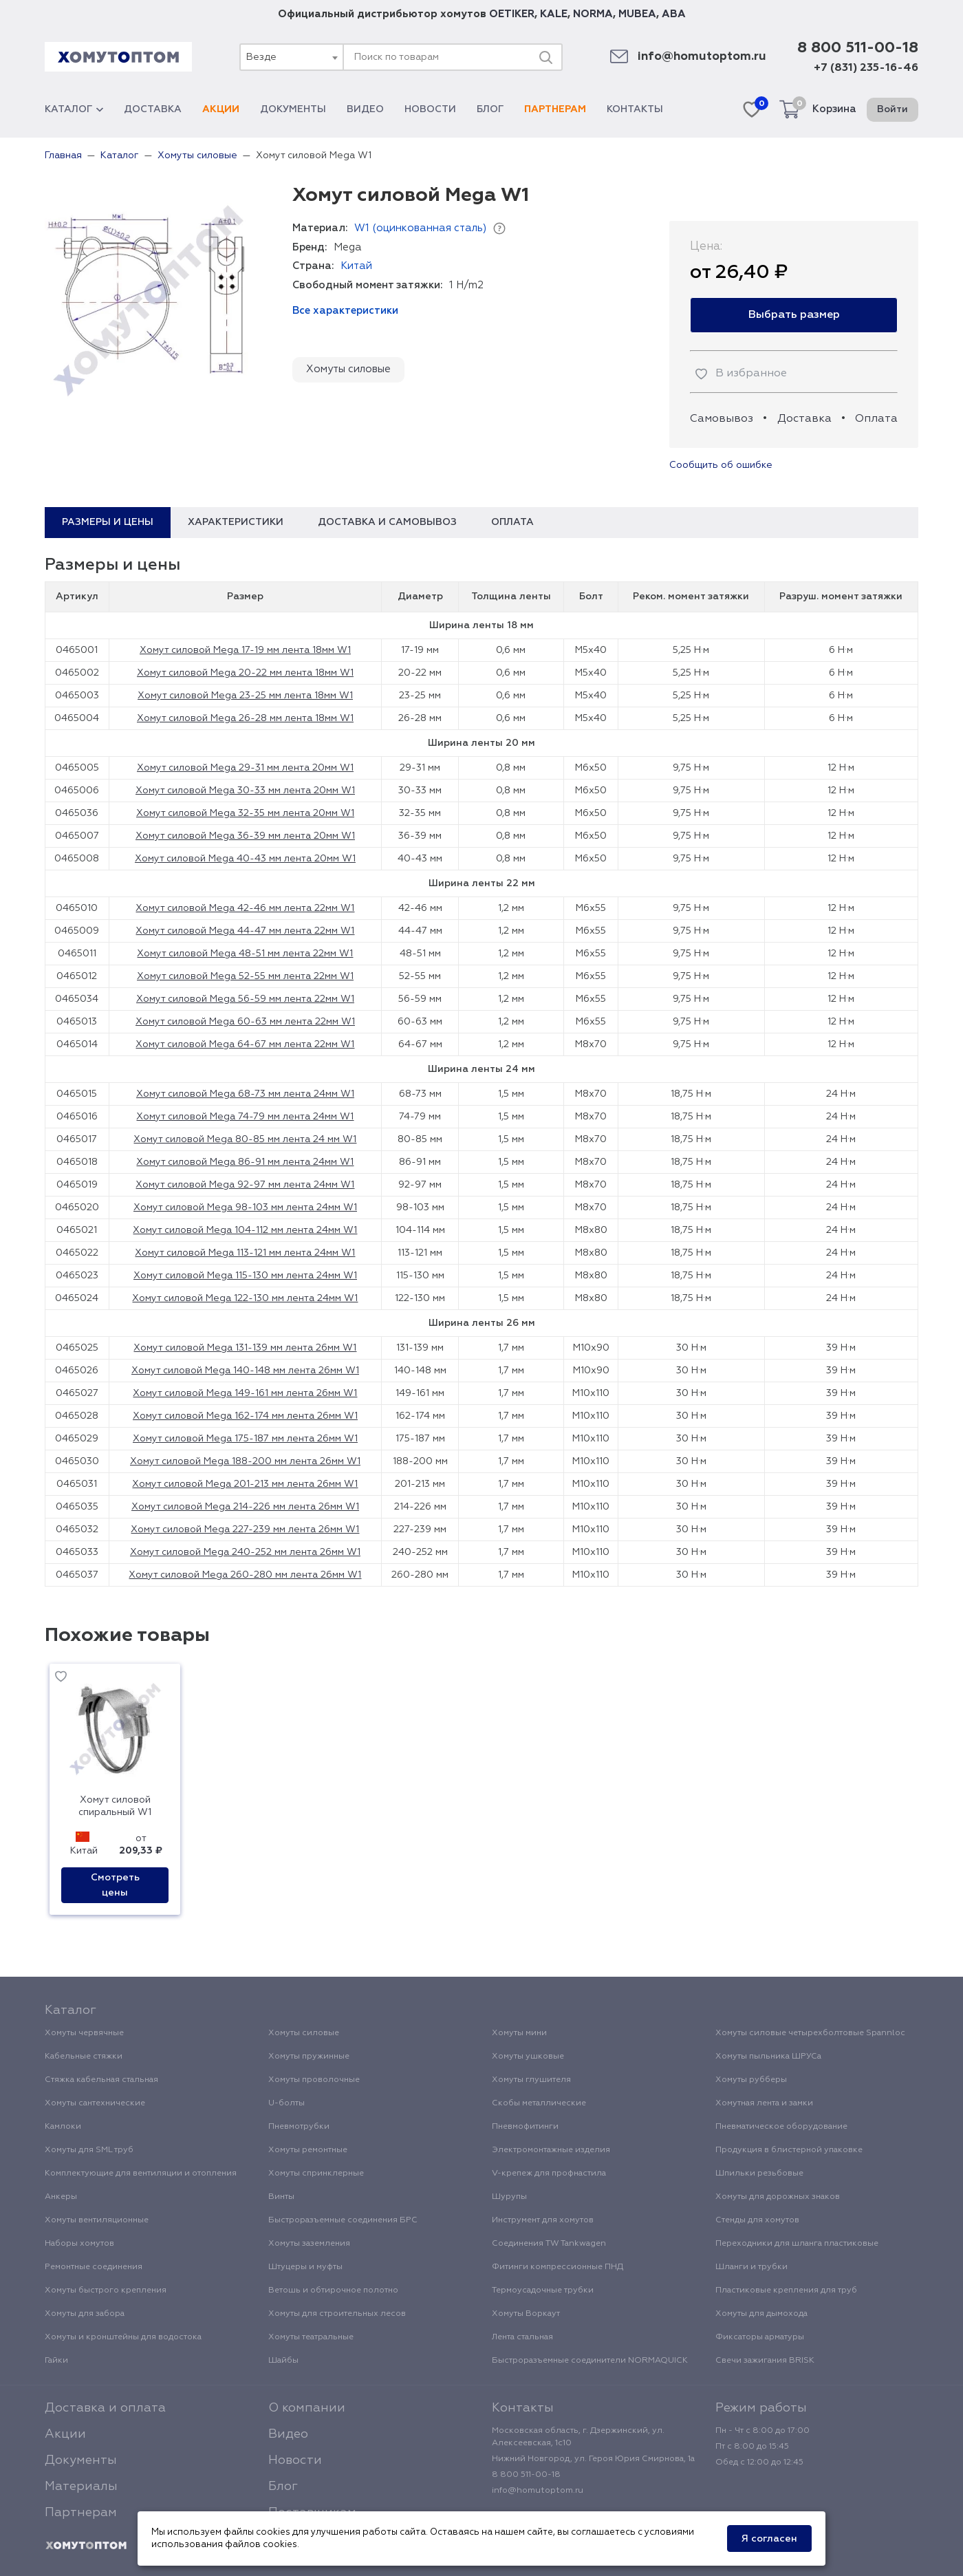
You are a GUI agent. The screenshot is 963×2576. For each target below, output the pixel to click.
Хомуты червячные (84, 2033)
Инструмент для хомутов (543, 2220)
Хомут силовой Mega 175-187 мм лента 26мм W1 (245, 1438)
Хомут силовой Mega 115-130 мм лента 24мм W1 (245, 1275)
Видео (365, 109)
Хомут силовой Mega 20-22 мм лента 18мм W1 (245, 673)
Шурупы (509, 2197)
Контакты (635, 109)
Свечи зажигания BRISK (764, 2361)
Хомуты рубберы (751, 2080)
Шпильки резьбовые (759, 2173)
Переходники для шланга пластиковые (796, 2244)
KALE (553, 14)
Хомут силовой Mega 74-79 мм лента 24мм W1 (245, 1116)
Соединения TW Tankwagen (549, 2244)
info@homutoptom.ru (702, 57)
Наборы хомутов (79, 2244)
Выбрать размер (794, 315)
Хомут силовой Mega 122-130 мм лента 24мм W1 (245, 1298)
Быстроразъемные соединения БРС (343, 2220)
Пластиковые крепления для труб (786, 2290)
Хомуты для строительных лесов (337, 2314)
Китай (356, 266)
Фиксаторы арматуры (759, 2337)
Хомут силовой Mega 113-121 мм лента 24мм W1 (245, 1253)
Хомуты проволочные (314, 2080)
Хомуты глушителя (531, 2080)
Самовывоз (721, 419)
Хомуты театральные (311, 2337)
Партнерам (555, 109)
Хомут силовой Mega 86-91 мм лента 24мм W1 (245, 1162)
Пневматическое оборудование (781, 2127)
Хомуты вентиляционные (97, 2220)
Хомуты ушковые (528, 2056)
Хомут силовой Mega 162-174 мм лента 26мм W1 (245, 1416)
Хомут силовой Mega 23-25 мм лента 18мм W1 (245, 695)
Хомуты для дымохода (761, 2314)
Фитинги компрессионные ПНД (557, 2267)
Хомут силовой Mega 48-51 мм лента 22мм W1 (245, 953)
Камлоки (63, 2127)
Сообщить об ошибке (720, 465)
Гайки (56, 2361)
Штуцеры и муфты (305, 2267)
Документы (293, 109)
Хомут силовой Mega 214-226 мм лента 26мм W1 (245, 1507)
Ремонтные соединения (93, 2267)
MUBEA (637, 14)
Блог (490, 109)
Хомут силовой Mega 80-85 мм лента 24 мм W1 (244, 1139)
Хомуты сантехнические (95, 2103)
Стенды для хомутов (757, 2220)
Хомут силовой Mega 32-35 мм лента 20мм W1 (245, 813)
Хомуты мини (519, 2033)
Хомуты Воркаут (526, 2314)
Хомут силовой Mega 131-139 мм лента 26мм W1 (244, 1348)
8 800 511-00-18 (857, 48)
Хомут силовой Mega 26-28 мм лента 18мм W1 (245, 718)
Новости (430, 109)
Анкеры (61, 2197)
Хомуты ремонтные (307, 2150)
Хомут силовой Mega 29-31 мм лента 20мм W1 (245, 768)
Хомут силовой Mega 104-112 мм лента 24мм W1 (245, 1230)
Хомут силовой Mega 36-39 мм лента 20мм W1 (245, 836)
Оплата (876, 419)
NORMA (593, 14)
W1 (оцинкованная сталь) (420, 228)
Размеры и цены (107, 522)
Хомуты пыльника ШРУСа (768, 2056)
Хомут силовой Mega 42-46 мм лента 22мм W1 (245, 908)
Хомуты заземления (309, 2244)
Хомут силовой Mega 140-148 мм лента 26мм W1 (245, 1370)
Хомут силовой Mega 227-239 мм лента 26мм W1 (245, 1529)
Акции (220, 109)
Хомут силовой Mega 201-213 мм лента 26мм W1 (245, 1484)
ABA (674, 14)
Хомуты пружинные (308, 2056)
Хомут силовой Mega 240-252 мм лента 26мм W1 (245, 1552)
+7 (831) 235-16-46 (866, 68)
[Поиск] (545, 57)
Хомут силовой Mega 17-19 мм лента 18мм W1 (245, 650)
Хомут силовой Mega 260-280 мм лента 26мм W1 (245, 1575)
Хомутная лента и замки (764, 2103)
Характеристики (235, 522)
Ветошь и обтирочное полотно (333, 2290)
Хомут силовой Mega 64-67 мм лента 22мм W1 (245, 1044)
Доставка (153, 109)
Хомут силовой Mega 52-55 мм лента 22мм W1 (245, 976)
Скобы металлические (539, 2103)
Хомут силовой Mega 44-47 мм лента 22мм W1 (245, 931)
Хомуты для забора (85, 2314)
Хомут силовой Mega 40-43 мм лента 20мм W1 (245, 858)
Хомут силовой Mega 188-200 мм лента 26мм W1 (245, 1461)
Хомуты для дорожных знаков (777, 2197)
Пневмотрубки (298, 2127)
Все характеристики (345, 310)
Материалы (81, 2486)
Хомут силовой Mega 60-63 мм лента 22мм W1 (245, 1022)
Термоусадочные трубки (543, 2290)
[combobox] (291, 57)
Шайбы (283, 2361)
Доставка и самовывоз (387, 522)
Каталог (74, 109)
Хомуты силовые (348, 369)
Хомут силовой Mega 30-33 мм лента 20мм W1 (245, 790)
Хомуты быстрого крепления (105, 2290)
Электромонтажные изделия (551, 2150)
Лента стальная (522, 2337)
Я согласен (769, 2539)
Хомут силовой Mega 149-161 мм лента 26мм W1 (245, 1393)
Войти (892, 109)
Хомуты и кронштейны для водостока (123, 2337)
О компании (306, 2408)
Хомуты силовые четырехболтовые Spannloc (810, 2033)
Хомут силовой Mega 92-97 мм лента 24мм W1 (245, 1185)
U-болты (286, 2103)
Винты (281, 2197)
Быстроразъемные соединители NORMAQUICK (590, 2361)
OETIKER (511, 14)
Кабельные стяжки (83, 2056)
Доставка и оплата (105, 2408)
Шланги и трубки (751, 2267)
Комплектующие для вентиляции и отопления (141, 2173)
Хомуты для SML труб (89, 2150)
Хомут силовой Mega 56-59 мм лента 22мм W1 (245, 999)
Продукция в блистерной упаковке (789, 2150)
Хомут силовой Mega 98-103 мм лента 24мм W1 (245, 1207)
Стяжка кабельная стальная (101, 2080)
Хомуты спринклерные (316, 2173)
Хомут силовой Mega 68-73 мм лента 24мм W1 (245, 1094)
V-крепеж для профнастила (549, 2173)
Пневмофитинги (525, 2127)
